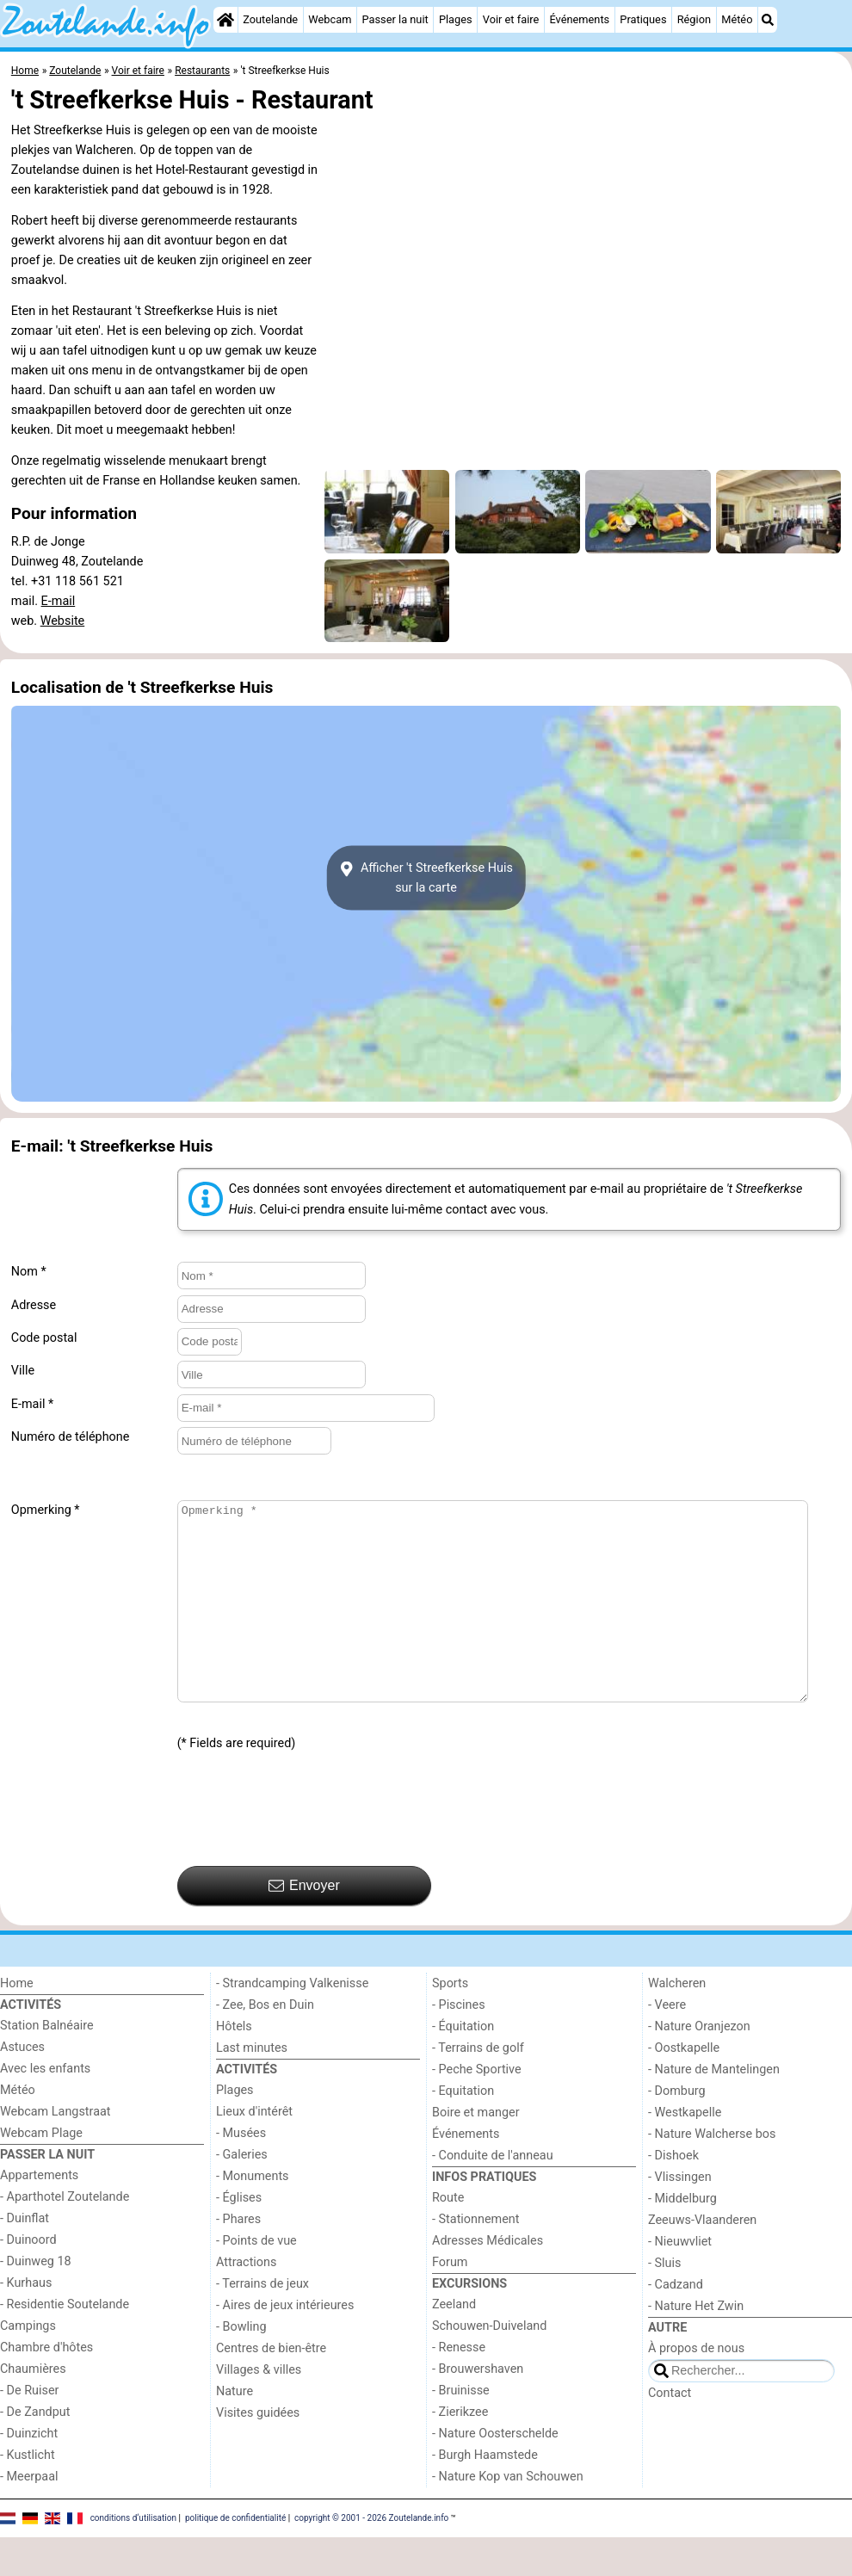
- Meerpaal (29, 2515)
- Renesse (458, 2386)
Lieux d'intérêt (254, 2150)
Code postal (44, 1338)
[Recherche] (767, 20)
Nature (234, 2430)
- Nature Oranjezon (699, 2065)
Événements (579, 19)
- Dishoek (673, 2194)
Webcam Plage (41, 2172)
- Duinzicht (29, 2472)
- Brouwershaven (477, 2407)
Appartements (39, 2214)
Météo (736, 19)
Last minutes (251, 2086)
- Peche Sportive (477, 2108)
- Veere (667, 2043)
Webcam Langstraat (55, 2150)
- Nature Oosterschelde (495, 2472)
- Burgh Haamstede (485, 2493)
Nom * (28, 1271)
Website (62, 621)
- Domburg (677, 2129)
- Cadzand (675, 2323)
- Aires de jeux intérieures (285, 2344)
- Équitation (463, 2065)
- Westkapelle (684, 2151)
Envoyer (304, 1924)
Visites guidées (257, 2451)
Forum (449, 2301)
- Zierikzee (460, 2450)
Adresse (33, 1305)
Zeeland (454, 2343)
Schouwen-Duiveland (489, 2364)
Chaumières (33, 2407)
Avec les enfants (45, 2107)
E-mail (58, 601)
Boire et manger (476, 2151)
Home (17, 2022)
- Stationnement (475, 2258)
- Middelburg (682, 2237)
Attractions (246, 2301)
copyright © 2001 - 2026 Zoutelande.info (371, 2556)
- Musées (241, 2172)
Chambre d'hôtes (46, 2386)
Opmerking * (45, 1510)
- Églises (239, 2236)
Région (694, 19)
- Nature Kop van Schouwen (507, 2515)
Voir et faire (511, 19)
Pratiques (643, 19)
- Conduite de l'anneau (492, 2194)
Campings (28, 2364)
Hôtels (234, 2065)
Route (448, 2236)
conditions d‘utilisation (133, 2556)
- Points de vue (256, 2279)
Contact (669, 2432)
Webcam (329, 19)
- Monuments (252, 2215)
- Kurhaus (26, 2321)
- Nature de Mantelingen (714, 2108)
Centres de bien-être (271, 2387)
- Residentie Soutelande (64, 2343)
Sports (450, 2022)
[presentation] (308, 1847)
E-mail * (32, 1404)
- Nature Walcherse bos (711, 2172)
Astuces (22, 2086)
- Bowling (241, 2365)
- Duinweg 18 (35, 2300)
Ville (22, 1370)
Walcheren (677, 2022)
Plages (455, 19)
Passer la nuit (395, 19)
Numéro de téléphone (70, 1437)
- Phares (238, 2258)
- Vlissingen (680, 2215)
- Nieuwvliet (680, 2280)
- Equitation (463, 2129)
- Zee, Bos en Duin (265, 2043)
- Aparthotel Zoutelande (64, 2235)
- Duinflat (24, 2257)
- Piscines (458, 2043)
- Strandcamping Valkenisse (292, 2022)
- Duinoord (28, 2278)
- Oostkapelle (683, 2086)
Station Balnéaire (47, 2064)
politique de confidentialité (235, 2556)
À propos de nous (696, 2387)
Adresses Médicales (487, 2279)
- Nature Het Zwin (696, 2345)
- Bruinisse (461, 2429)
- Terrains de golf (478, 2086)
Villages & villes (258, 2408)
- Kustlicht (27, 2493)
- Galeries (242, 2193)
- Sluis (664, 2302)
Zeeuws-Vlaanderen (702, 2259)
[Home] (225, 20)
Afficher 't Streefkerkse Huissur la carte (426, 878)
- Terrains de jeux (262, 2322)
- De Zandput (35, 2450)
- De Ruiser (29, 2429)
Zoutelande (270, 19)
